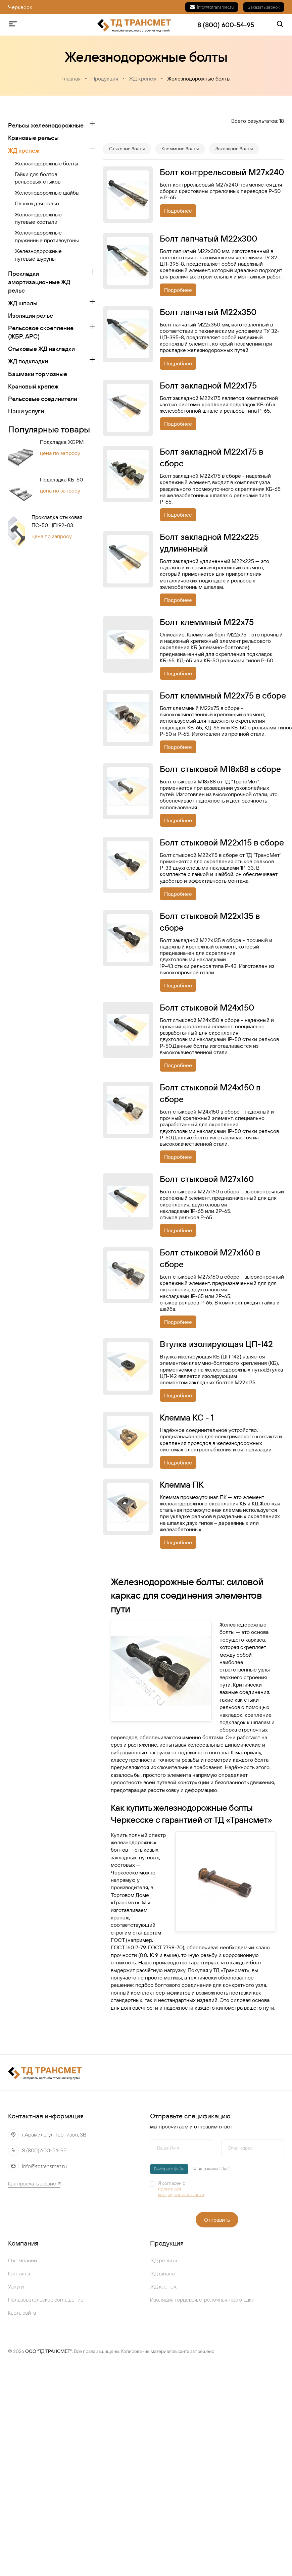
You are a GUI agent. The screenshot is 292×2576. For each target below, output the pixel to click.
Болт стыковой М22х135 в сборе (210, 922)
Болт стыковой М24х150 (207, 1007)
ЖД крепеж (142, 78)
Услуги (16, 2286)
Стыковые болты (127, 149)
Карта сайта (22, 2312)
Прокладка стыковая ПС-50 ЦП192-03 (57, 521)
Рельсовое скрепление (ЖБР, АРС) (41, 332)
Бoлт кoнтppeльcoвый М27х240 (222, 172)
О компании (22, 2260)
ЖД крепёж (163, 2286)
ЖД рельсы (163, 2260)
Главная (71, 78)
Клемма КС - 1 (187, 1417)
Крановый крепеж (33, 386)
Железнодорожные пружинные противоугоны (47, 236)
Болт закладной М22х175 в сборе (211, 457)
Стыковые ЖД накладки (41, 349)
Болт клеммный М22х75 (207, 622)
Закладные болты (234, 149)
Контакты (19, 2273)
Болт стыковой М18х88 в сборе (220, 769)
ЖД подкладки (28, 361)
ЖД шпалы (23, 303)
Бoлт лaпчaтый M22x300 (208, 238)
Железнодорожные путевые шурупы (38, 255)
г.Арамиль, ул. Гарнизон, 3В (54, 2134)
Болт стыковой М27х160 (207, 1179)
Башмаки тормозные (37, 374)
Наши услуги (26, 411)
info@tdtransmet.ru (212, 7)
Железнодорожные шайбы (47, 192)
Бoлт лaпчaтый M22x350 (208, 312)
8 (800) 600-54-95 (44, 2150)
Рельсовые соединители (42, 399)
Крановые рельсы (33, 138)
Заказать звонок (264, 7)
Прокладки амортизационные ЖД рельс (39, 282)
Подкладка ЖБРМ (62, 442)
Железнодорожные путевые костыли (38, 218)
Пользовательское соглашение (46, 2299)
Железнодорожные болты (199, 78)
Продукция (104, 78)
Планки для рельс (37, 203)
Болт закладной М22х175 (208, 385)
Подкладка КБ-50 (61, 479)
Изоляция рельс (30, 315)
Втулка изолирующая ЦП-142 (216, 1344)
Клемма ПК (181, 1484)
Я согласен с (185, 2188)
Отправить (217, 2219)
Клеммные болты (180, 149)
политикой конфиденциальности (181, 2192)
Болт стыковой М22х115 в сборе (222, 842)
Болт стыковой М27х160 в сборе (210, 1258)
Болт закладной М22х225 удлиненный (209, 542)
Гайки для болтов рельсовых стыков (37, 178)
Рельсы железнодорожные (46, 125)
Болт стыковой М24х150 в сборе (210, 1093)
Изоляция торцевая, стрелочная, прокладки (202, 2299)
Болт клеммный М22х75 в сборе (223, 695)
